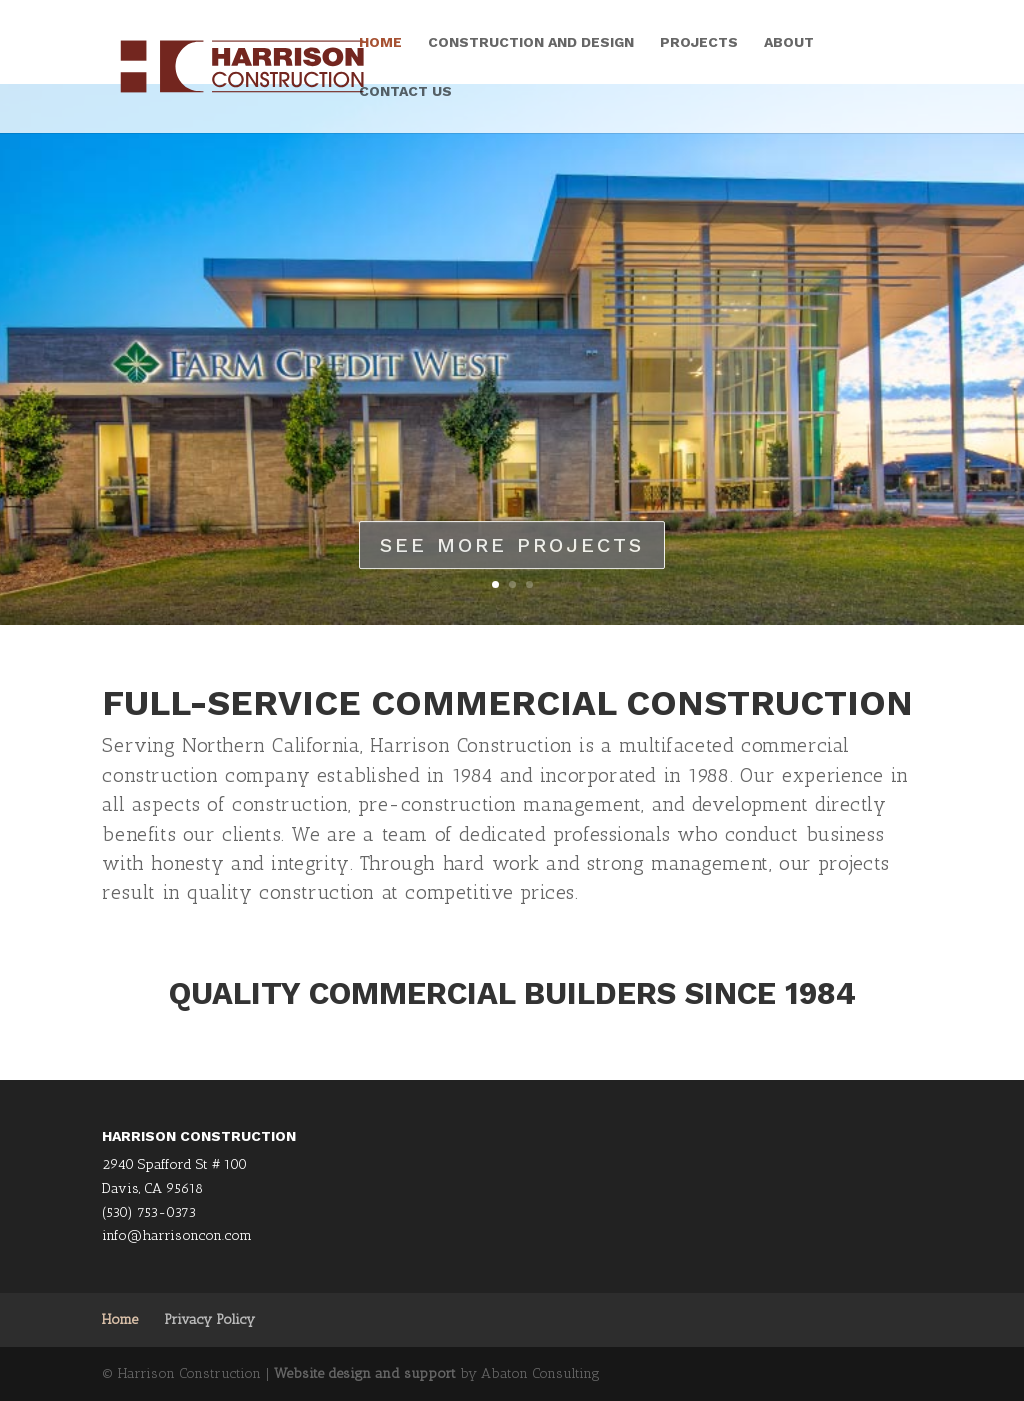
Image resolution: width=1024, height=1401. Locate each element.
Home (380, 42)
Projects (699, 42)
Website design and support (365, 1373)
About (789, 42)
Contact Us (405, 91)
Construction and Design (531, 42)
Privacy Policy (209, 1319)
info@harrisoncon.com (177, 1235)
